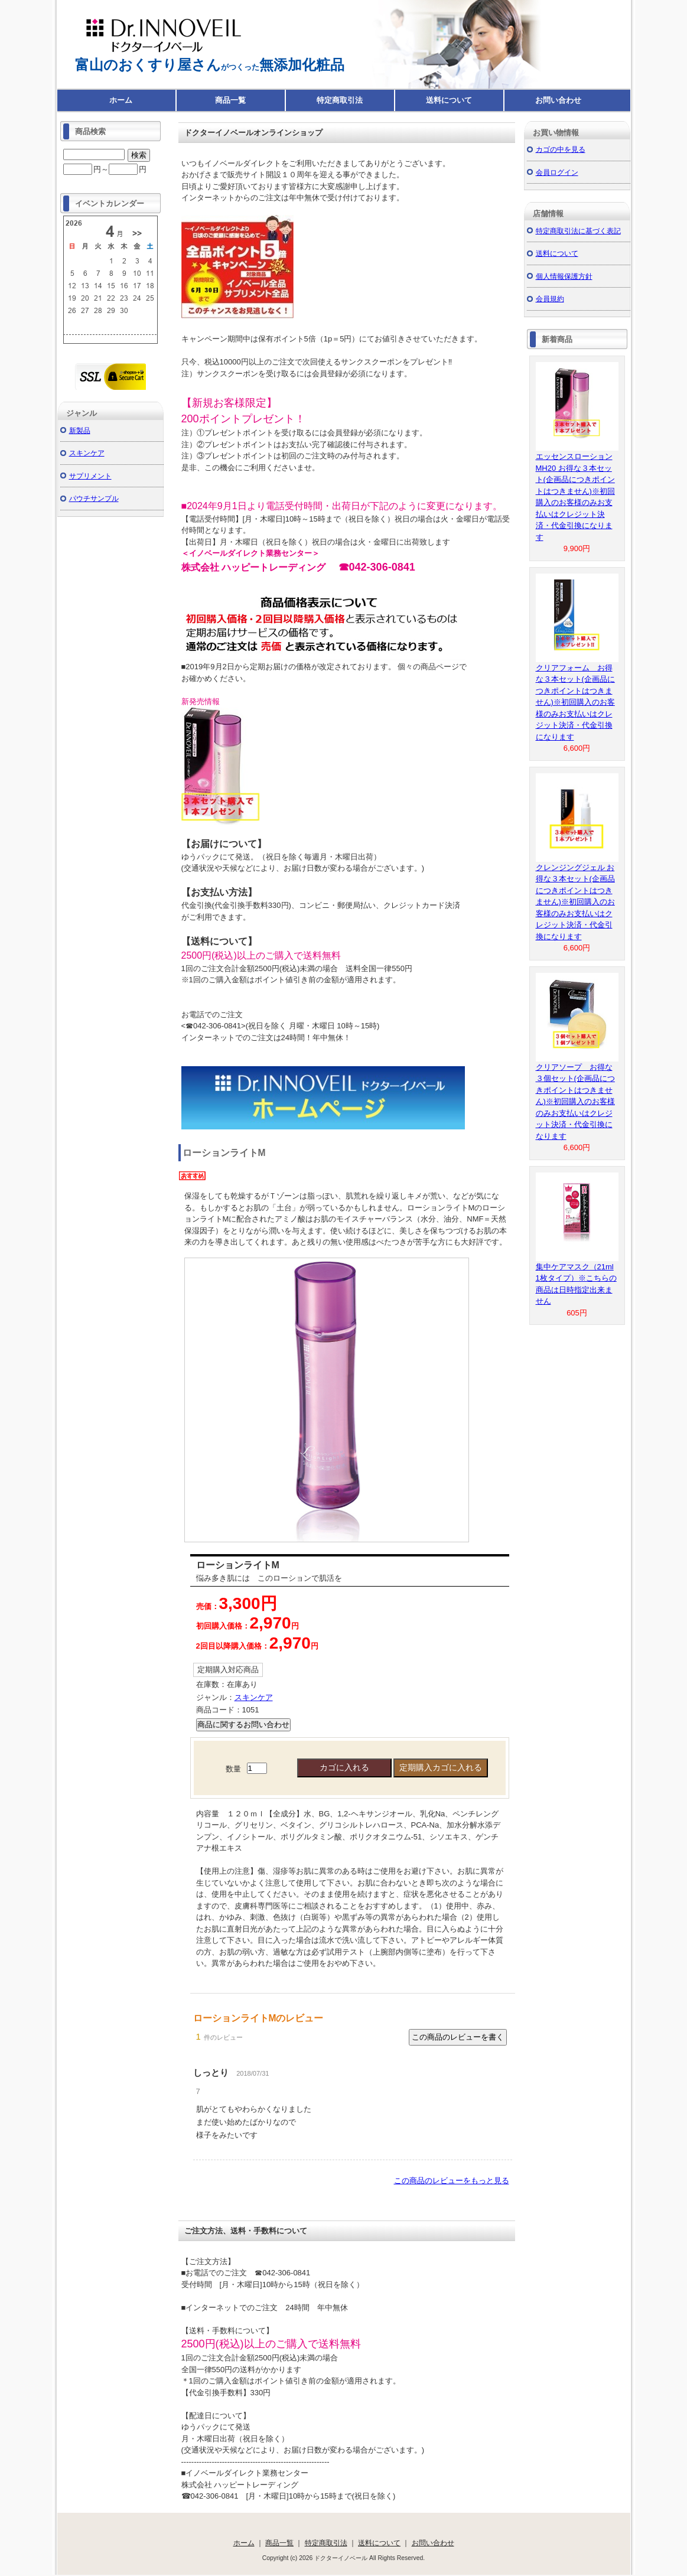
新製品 (79, 430)
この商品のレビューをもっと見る (451, 2180)
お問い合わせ (558, 100)
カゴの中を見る (560, 149)
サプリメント (90, 476)
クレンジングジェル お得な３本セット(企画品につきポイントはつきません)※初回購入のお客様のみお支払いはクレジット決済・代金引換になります (575, 902)
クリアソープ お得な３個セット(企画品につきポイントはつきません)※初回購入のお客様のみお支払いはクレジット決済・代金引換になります (575, 1102)
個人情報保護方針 (564, 276)
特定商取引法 (340, 100)
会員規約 (550, 298)
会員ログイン (557, 172)
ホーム (120, 100)
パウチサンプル (94, 498)
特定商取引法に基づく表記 (578, 231)
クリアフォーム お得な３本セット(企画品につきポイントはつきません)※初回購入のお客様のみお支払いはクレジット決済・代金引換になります (575, 702)
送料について (449, 100)
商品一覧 (230, 100)
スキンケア (254, 1697)
